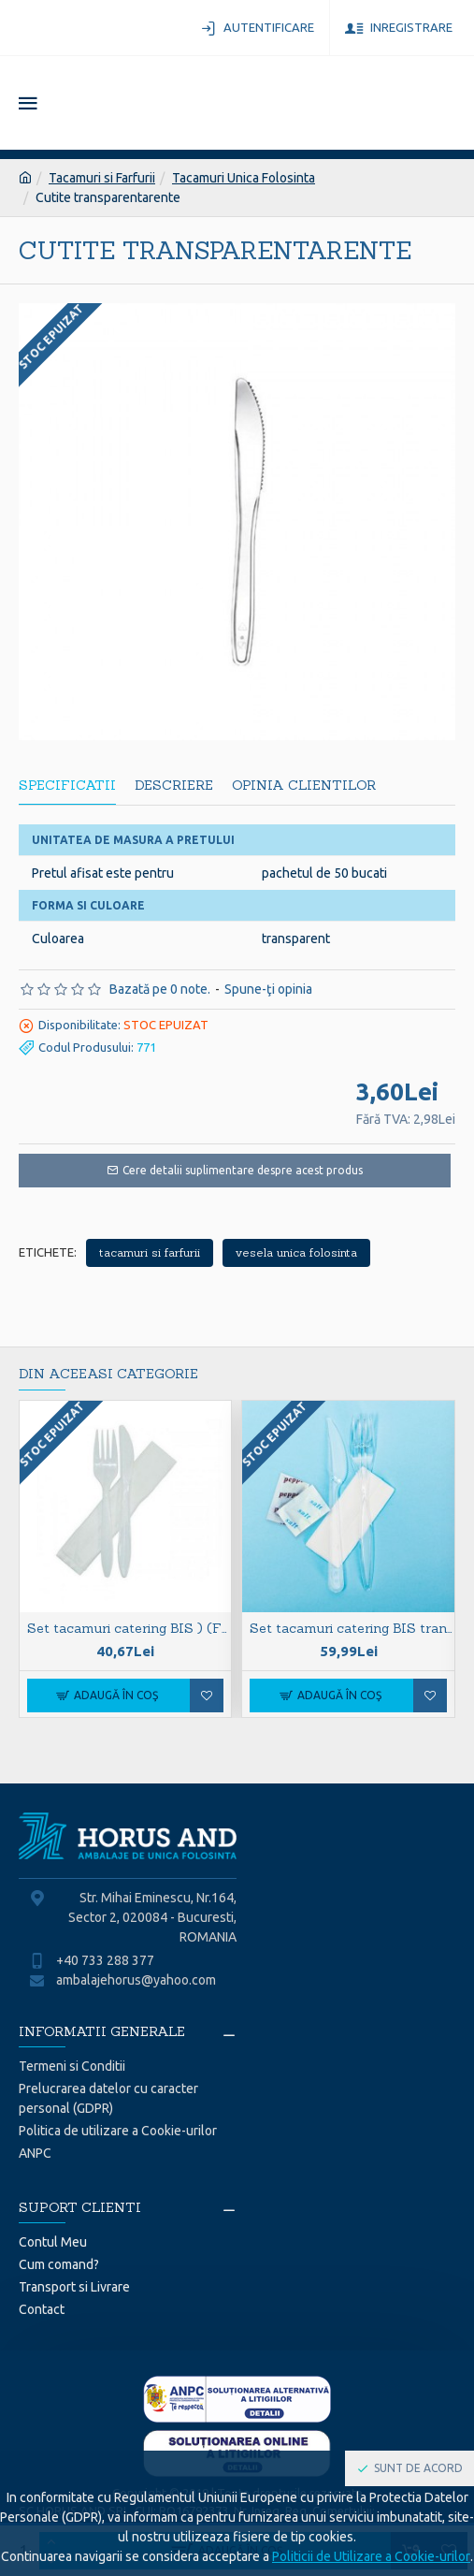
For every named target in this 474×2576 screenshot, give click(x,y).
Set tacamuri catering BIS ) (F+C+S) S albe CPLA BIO (129, 1628)
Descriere (174, 785)
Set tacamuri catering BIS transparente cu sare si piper (351, 1628)
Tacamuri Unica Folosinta (243, 177)
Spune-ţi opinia (268, 989)
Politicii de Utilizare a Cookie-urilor (371, 2556)
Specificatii (67, 785)
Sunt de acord (418, 2468)
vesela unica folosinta (296, 1252)
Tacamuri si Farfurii (102, 177)
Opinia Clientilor (304, 785)
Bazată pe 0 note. (159, 989)
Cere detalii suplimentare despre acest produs (242, 1170)
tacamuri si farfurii (149, 1252)
